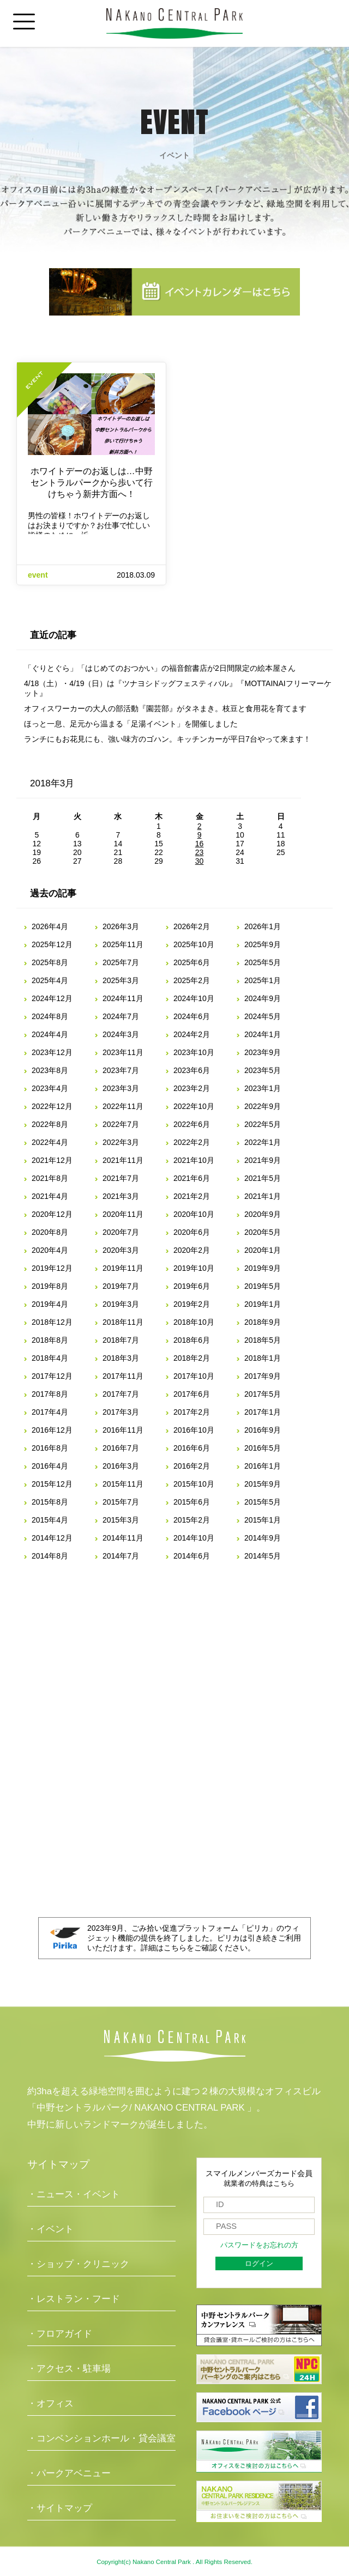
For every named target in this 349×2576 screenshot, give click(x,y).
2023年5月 (262, 1070)
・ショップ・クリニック (78, 2264)
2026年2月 (191, 926)
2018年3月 (121, 1358)
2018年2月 (191, 1358)
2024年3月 (121, 1034)
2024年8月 (50, 1016)
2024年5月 (262, 1016)
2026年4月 (50, 926)
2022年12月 (52, 1106)
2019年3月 (121, 1304)
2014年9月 (262, 1538)
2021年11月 (123, 1160)
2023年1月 (262, 1088)
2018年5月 (262, 1340)
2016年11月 (123, 1430)
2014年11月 (123, 1538)
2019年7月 (121, 1286)
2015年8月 (50, 1502)
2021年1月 (262, 1196)
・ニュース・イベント (73, 2194)
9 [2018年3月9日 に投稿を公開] (199, 835)
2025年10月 (193, 944)
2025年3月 (121, 980)
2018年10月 (193, 1322)
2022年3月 (121, 1142)
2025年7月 (121, 962)
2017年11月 (123, 1376)
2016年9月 (262, 1430)
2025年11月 (123, 944)
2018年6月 (191, 1340)
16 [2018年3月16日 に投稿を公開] (199, 843)
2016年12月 (52, 1430)
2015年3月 (121, 1520)
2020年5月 (262, 1232)
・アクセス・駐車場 (69, 2368)
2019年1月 (262, 1304)
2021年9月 (262, 1160)
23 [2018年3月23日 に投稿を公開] (199, 852)
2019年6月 (191, 1286)
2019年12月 (52, 1268)
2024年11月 (123, 998)
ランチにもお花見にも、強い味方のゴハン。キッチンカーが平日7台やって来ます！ (167, 739)
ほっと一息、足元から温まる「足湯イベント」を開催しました (131, 723)
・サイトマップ (59, 2508)
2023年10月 (193, 1052)
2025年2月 (191, 980)
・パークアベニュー (69, 2473)
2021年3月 (121, 1196)
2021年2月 (191, 1196)
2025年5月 (262, 962)
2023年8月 (50, 1070)
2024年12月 (52, 998)
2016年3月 (121, 1466)
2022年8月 (50, 1124)
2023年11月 (123, 1052)
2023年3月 (121, 1088)
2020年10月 (193, 1214)
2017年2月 (191, 1412)
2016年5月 (262, 1448)
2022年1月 (262, 1142)
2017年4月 (50, 1412)
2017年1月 (262, 1412)
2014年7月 (121, 1555)
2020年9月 (262, 1214)
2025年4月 (50, 980)
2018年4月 (50, 1358)
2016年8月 (50, 1448)
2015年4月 (50, 1520)
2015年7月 (121, 1502)
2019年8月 (50, 1286)
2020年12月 (52, 1214)
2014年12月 (52, 1538)
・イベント (50, 2229)
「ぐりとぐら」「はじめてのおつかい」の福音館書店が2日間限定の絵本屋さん (160, 668)
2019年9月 (262, 1268)
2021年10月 (193, 1160)
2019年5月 (262, 1286)
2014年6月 (191, 1555)
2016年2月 (191, 1466)
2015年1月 (262, 1520)
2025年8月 (50, 962)
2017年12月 (52, 1376)
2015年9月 (262, 1484)
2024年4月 (50, 1034)
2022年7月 (121, 1124)
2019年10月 (193, 1268)
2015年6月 (191, 1502)
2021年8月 (50, 1178)
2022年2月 (191, 1142)
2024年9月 (262, 998)
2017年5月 (262, 1394)
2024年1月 (262, 1034)
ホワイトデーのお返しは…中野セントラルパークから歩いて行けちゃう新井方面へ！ (92, 482)
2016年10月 (193, 1430)
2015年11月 (123, 1484)
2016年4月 (50, 1466)
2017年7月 (121, 1394)
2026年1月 (262, 926)
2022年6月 (191, 1124)
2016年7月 (121, 1448)
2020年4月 (50, 1250)
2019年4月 (50, 1304)
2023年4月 (50, 1088)
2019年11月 (123, 1268)
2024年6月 (191, 1016)
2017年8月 (50, 1394)
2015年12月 (52, 1484)
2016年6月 (191, 1448)
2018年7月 (121, 1340)
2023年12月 (52, 1052)
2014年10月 (193, 1538)
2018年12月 (52, 1322)
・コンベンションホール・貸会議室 (101, 2438)
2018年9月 (262, 1322)
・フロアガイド (59, 2334)
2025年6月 (191, 962)
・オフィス (50, 2403)
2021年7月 (121, 1178)
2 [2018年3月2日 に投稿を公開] (199, 826)
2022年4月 (50, 1142)
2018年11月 (123, 1322)
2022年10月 (193, 1106)
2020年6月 (191, 1232)
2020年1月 (262, 1250)
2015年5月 (262, 1502)
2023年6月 (191, 1070)
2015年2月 (191, 1520)
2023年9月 (262, 1052)
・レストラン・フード (73, 2299)
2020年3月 (121, 1250)
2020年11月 (123, 1214)
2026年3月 (121, 926)
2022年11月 (123, 1106)
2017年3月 (121, 1412)
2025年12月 (52, 944)
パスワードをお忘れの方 (259, 2245)
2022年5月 (262, 1124)
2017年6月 (191, 1394)
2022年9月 (262, 1106)
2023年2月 (191, 1088)
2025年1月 (262, 980)
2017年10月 (193, 1376)
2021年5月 (262, 1178)
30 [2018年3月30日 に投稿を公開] (199, 861)
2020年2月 (191, 1250)
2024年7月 (121, 1016)
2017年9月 (262, 1376)
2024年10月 (193, 998)
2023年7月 (121, 1070)
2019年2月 (191, 1304)
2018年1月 (262, 1358)
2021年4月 (50, 1196)
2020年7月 (121, 1232)
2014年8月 (50, 1555)
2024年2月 (191, 1034)
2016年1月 (262, 1466)
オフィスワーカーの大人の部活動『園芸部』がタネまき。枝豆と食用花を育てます (165, 708)
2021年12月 (52, 1160)
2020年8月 (50, 1232)
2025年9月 (262, 944)
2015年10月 (193, 1484)
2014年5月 (262, 1555)
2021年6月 (191, 1178)
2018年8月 (50, 1340)
